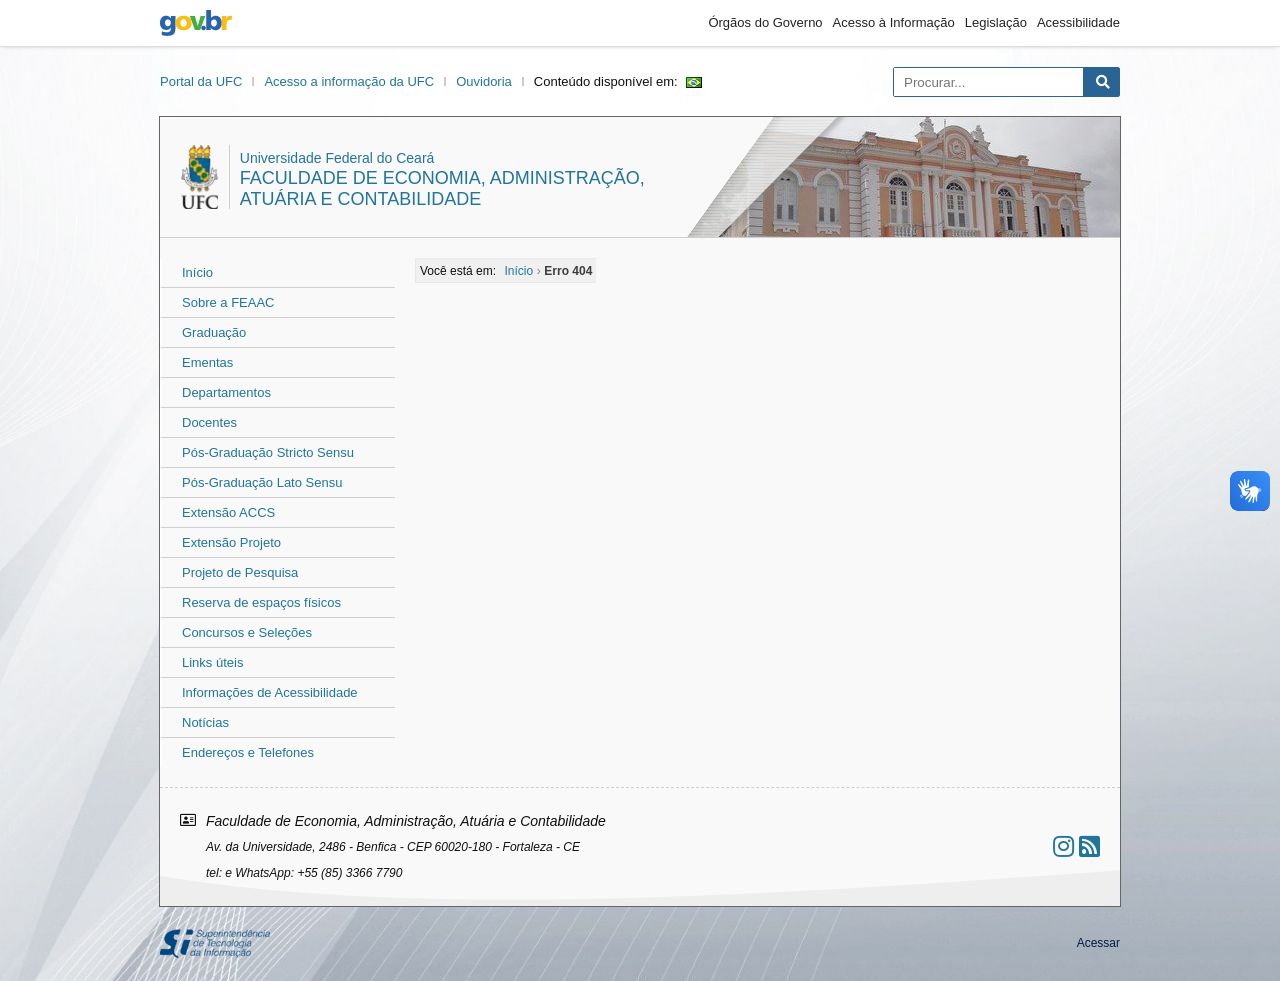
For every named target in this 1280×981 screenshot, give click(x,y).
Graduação (214, 332)
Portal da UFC (201, 81)
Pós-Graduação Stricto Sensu (268, 452)
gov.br (196, 23)
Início (197, 272)
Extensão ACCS (228, 512)
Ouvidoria (484, 81)
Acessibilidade (1078, 22)
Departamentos (226, 392)
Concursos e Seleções (247, 632)
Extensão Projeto (231, 542)
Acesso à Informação (894, 22)
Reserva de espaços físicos (261, 602)
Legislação (996, 22)
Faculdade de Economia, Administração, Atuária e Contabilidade (442, 188)
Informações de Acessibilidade (270, 692)
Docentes (209, 422)
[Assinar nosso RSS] (1089, 846)
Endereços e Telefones (248, 752)
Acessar (1098, 943)
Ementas (207, 362)
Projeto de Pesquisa (240, 572)
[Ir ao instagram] (1063, 846)
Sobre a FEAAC (228, 302)
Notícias (205, 722)
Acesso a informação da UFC (349, 81)
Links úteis (212, 662)
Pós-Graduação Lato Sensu (262, 482)
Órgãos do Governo (765, 22)
